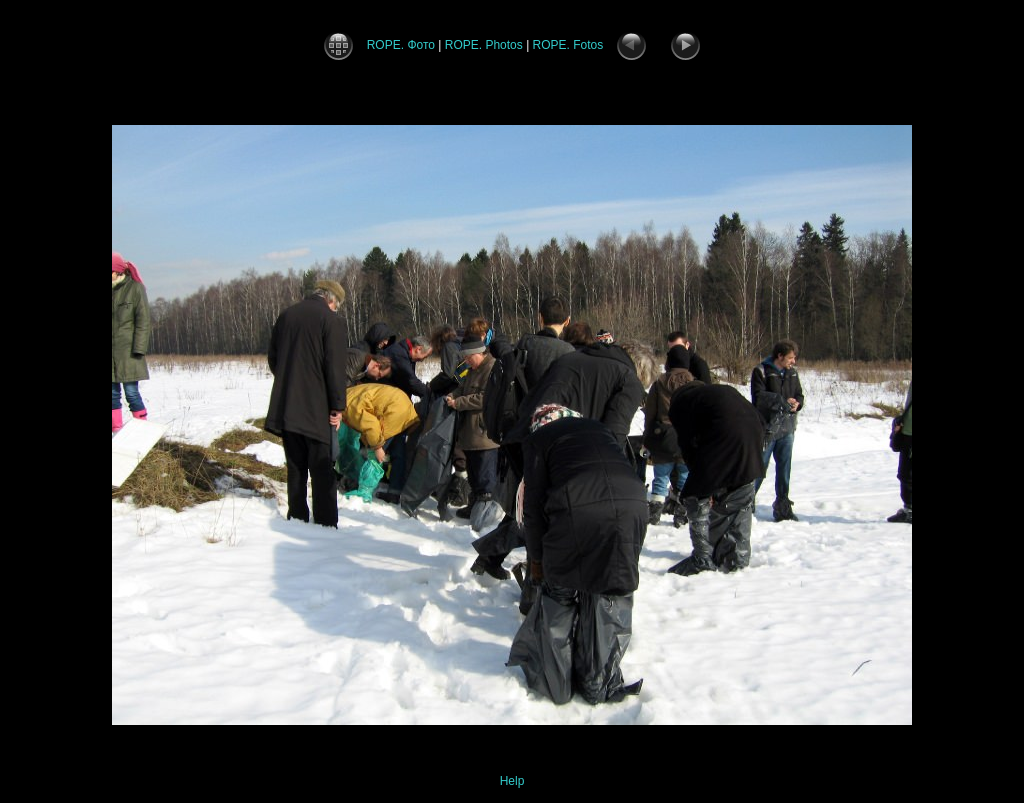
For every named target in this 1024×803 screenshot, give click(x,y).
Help (512, 781)
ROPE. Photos (484, 45)
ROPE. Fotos (568, 45)
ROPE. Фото (401, 45)
